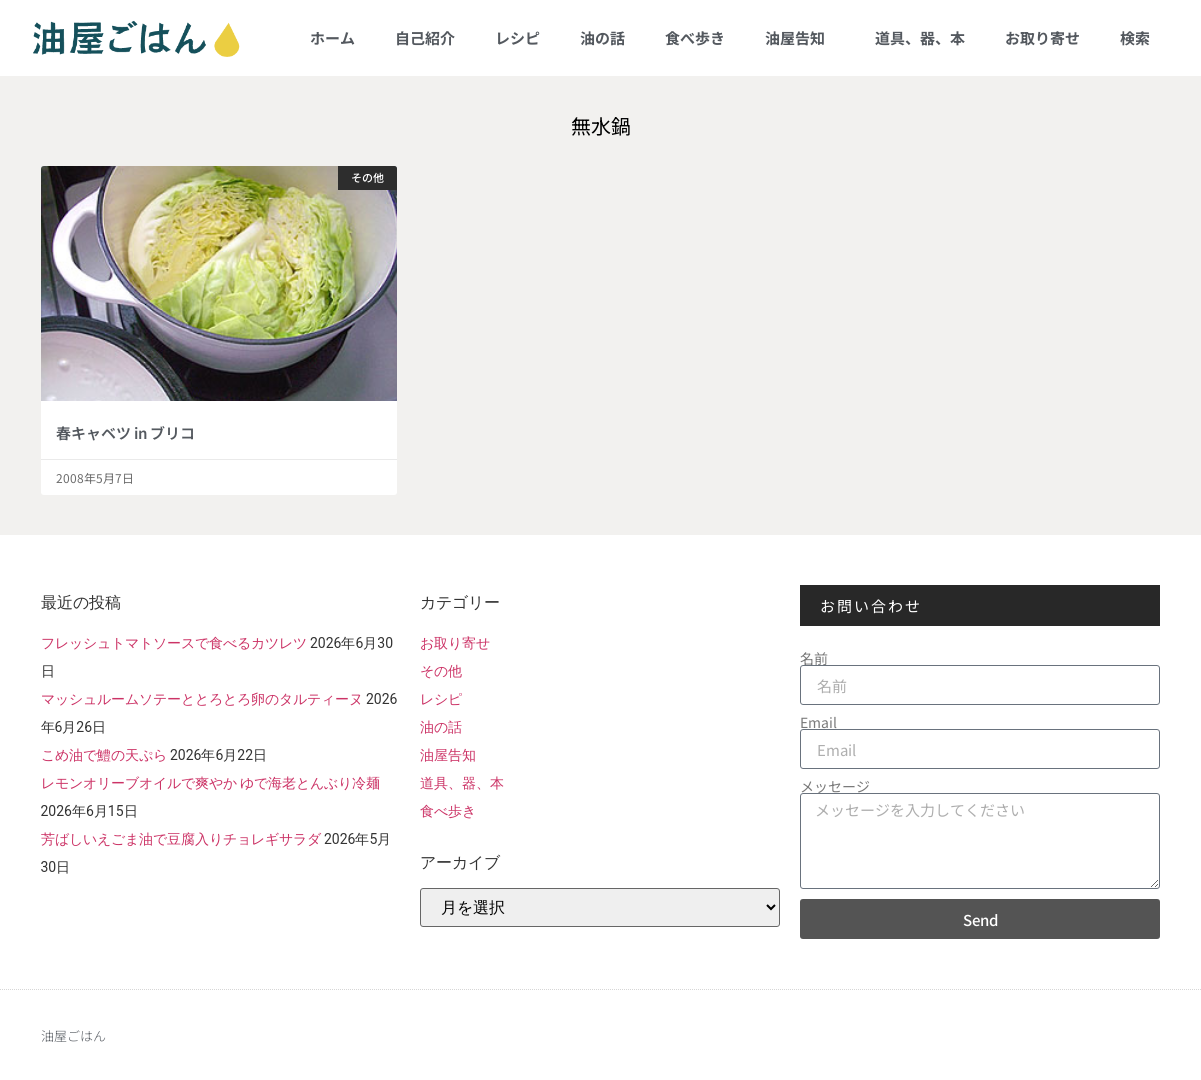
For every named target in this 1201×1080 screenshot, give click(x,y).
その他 (441, 671)
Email (818, 722)
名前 (814, 658)
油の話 (602, 37)
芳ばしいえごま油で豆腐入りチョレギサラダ (181, 839)
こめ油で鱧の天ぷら (104, 755)
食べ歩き (695, 37)
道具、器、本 (920, 37)
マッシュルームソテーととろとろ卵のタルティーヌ (202, 699)
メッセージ (835, 786)
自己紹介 (425, 37)
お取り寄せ (1042, 37)
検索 (1135, 37)
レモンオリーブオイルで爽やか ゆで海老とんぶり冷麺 (210, 783)
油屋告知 (800, 37)
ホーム (332, 37)
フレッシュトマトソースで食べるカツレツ (174, 643)
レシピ (517, 37)
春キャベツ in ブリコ (125, 432)
